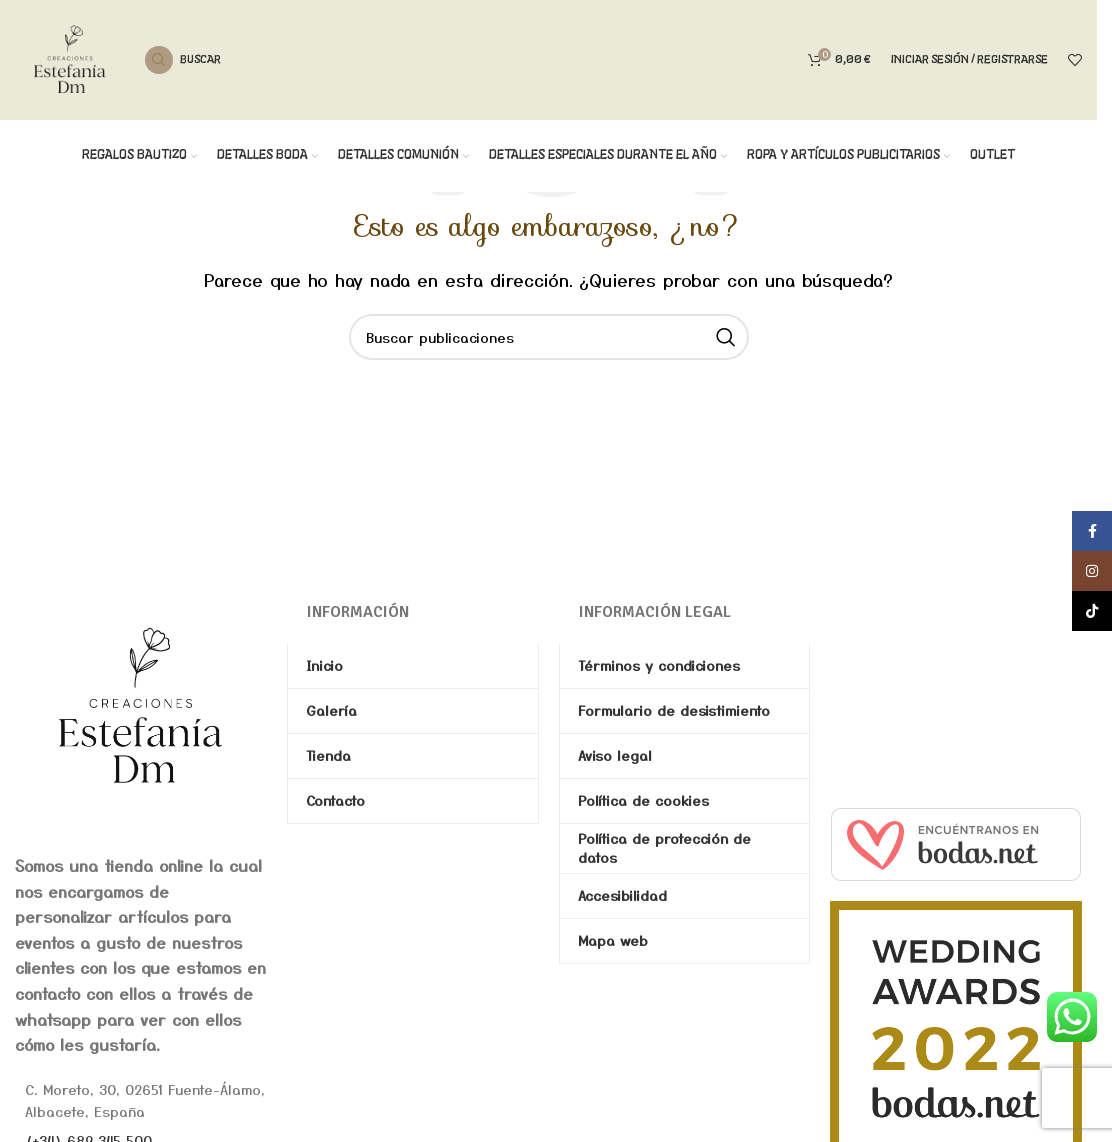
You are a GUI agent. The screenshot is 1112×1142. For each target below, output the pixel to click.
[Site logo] (70, 57)
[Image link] (141, 704)
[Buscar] (183, 60)
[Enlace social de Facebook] (1092, 531)
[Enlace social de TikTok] (1092, 611)
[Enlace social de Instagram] (1092, 571)
